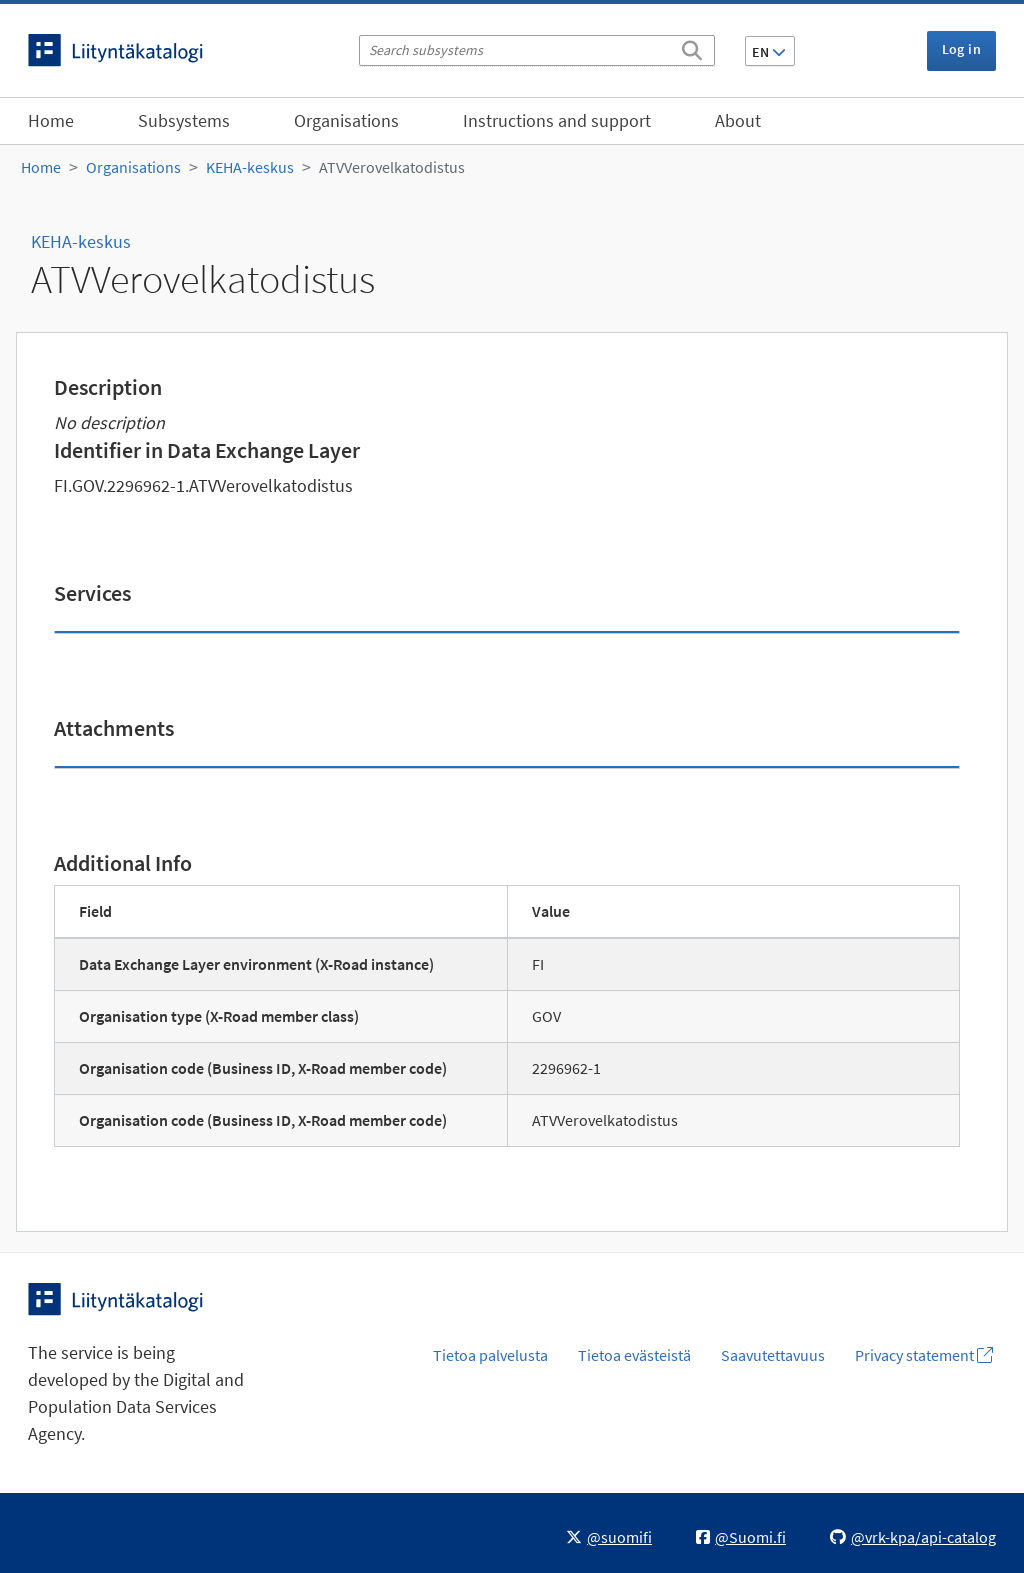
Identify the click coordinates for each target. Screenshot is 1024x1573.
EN (769, 52)
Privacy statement (924, 1355)
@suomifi (609, 1537)
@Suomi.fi (741, 1537)
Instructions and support (557, 120)
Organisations (346, 120)
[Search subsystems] (537, 50)
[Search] (692, 47)
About (738, 120)
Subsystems (184, 120)
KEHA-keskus (250, 167)
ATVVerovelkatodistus (392, 167)
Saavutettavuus (773, 1355)
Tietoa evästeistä (634, 1355)
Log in (961, 49)
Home (51, 120)
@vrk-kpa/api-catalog (913, 1537)
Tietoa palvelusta (490, 1355)
